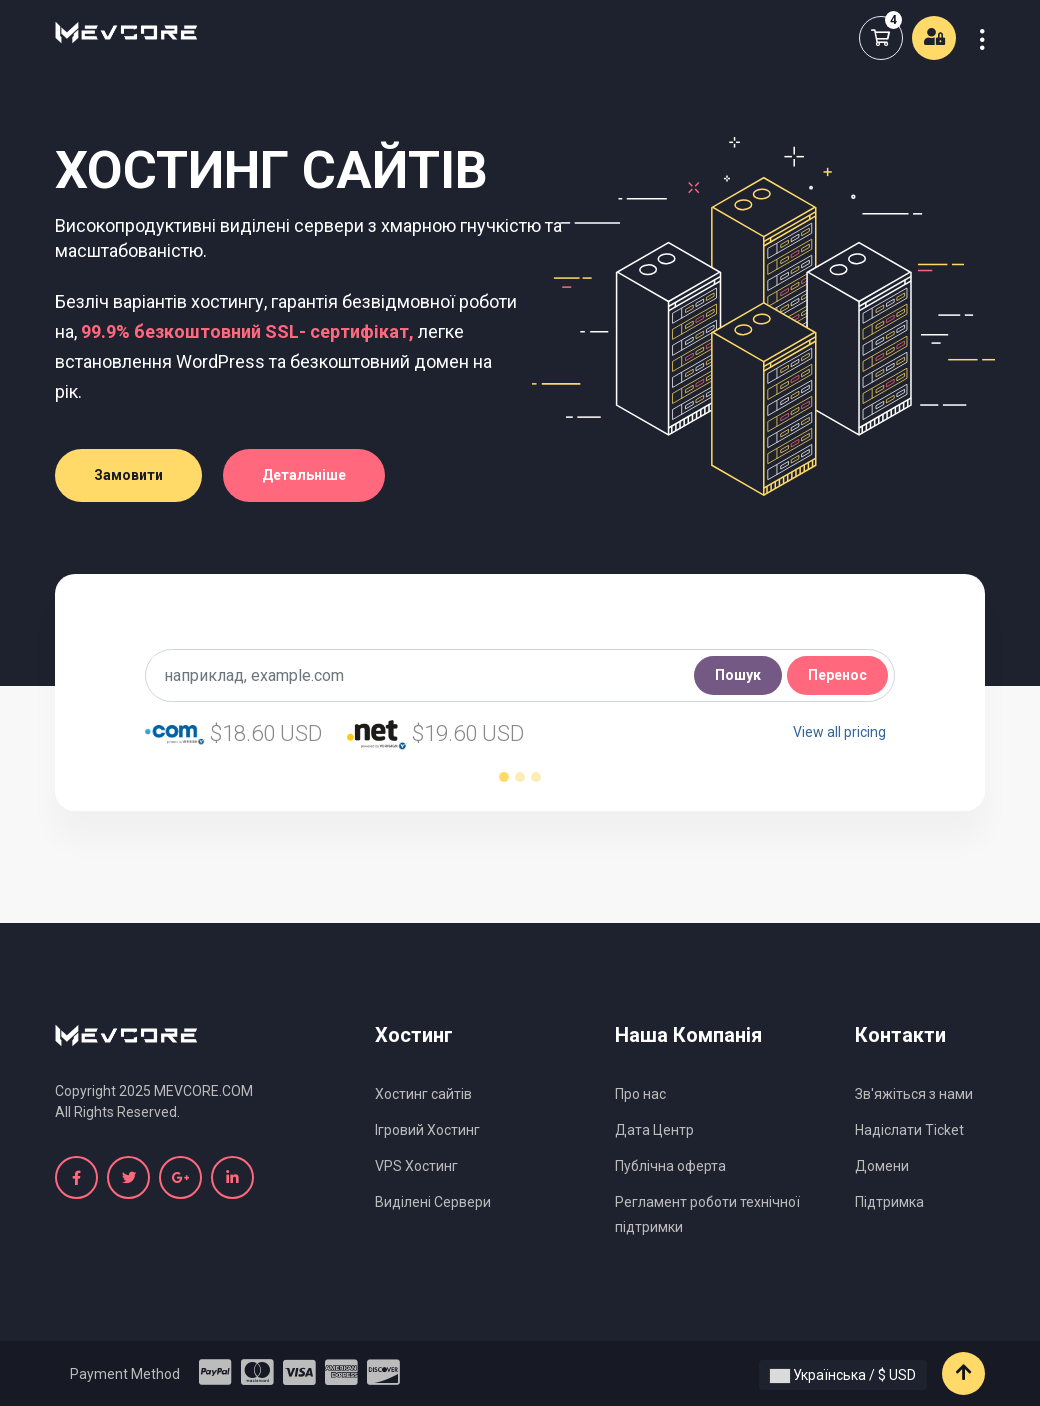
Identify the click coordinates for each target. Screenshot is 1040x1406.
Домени (882, 1166)
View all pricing (839, 732)
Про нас (640, 1094)
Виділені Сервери (433, 1202)
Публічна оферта (670, 1166)
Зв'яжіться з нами (914, 1094)
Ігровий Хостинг (427, 1130)
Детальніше (304, 475)
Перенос (837, 675)
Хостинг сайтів (423, 1094)
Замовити (128, 475)
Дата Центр (654, 1130)
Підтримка (889, 1202)
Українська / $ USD (843, 1375)
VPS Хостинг (416, 1166)
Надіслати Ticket (909, 1130)
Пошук (738, 675)
